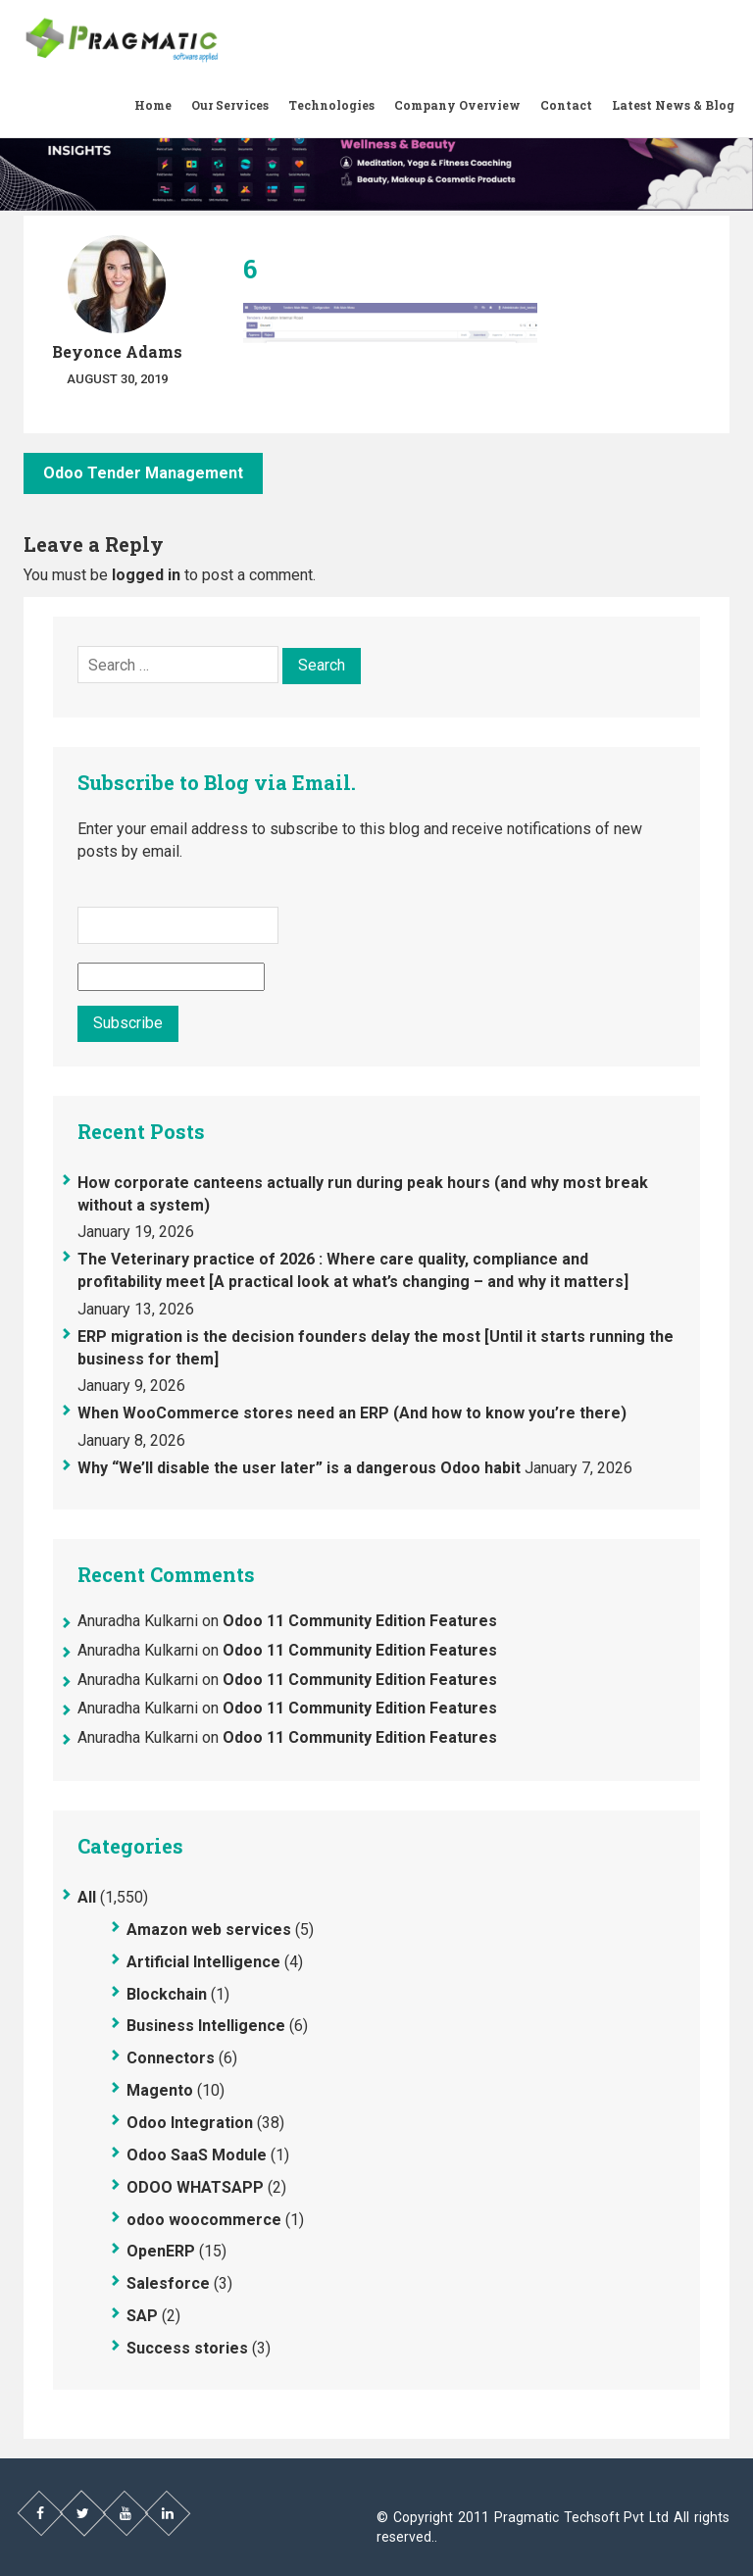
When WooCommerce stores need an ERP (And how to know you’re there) (352, 1413)
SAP (142, 2315)
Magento (159, 2090)
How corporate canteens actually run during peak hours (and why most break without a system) (362, 1193)
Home (153, 105)
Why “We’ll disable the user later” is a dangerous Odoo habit (299, 1468)
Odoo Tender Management (143, 473)
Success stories (187, 2348)
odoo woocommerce (203, 2219)
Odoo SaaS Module (196, 2155)
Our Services (230, 105)
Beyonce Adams (117, 351)
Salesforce (168, 2283)
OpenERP (160, 2251)
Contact (566, 105)
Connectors (170, 2058)
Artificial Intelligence (203, 1962)
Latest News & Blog (673, 105)
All (86, 1897)
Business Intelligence (205, 2025)
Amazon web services (208, 1929)
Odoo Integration (189, 2122)
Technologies (331, 105)
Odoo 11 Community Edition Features (360, 1620)
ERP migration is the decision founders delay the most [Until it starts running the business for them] (375, 1347)
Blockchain (166, 1994)
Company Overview (457, 105)
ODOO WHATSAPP (195, 2187)
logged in (146, 575)
